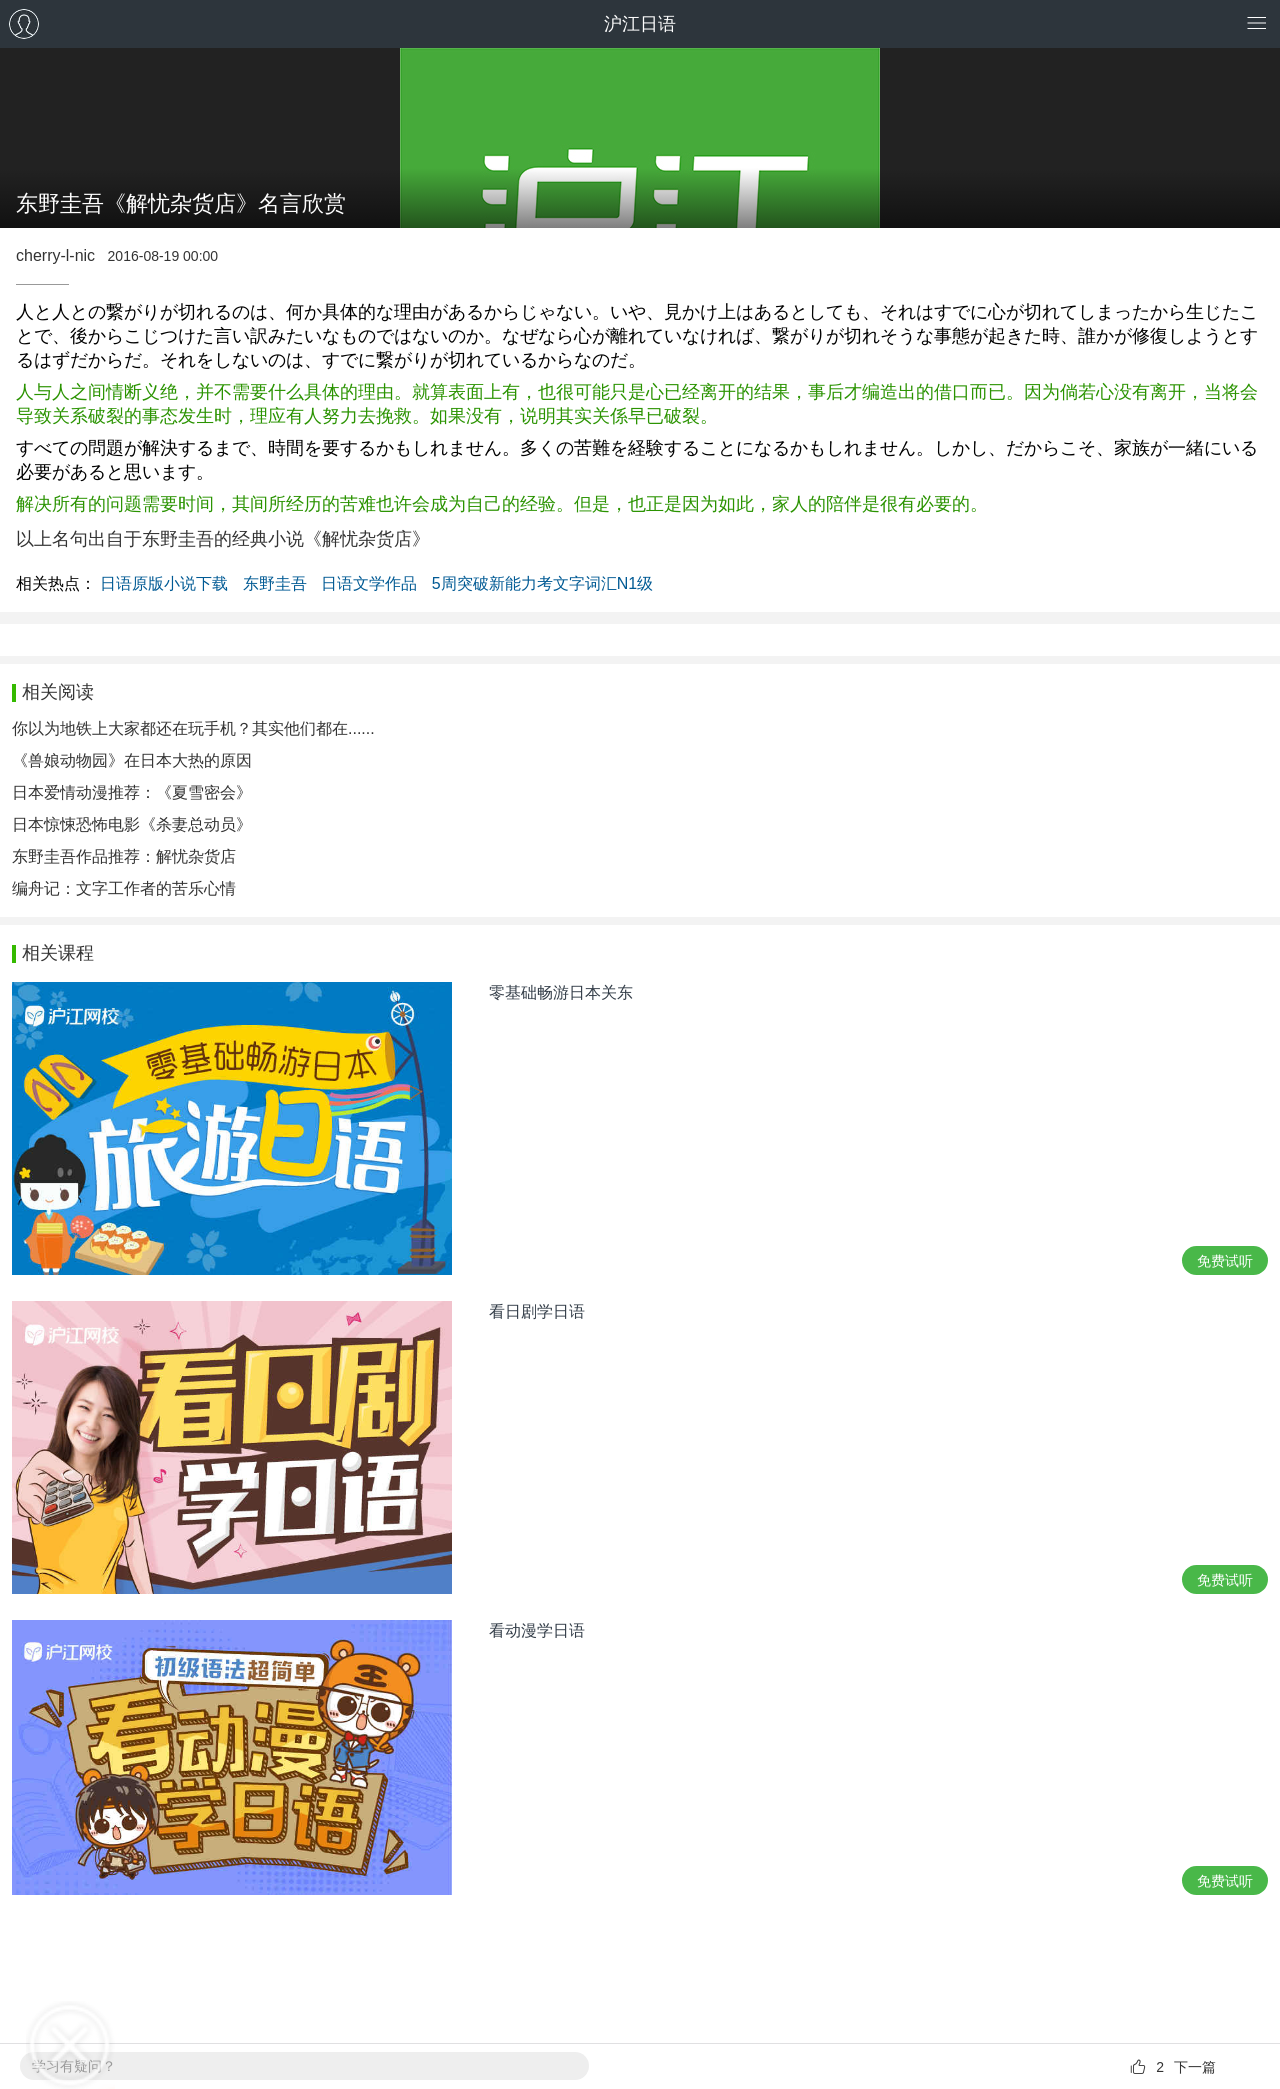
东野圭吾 (275, 583)
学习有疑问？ (74, 2066)
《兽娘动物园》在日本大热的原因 (132, 760)
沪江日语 (640, 24)
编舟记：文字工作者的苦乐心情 (124, 888)
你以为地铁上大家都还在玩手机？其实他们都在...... (193, 728)
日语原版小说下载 (164, 583)
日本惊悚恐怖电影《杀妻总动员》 (132, 824)
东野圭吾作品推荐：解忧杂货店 (124, 856)
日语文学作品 (369, 583)
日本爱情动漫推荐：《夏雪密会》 (132, 792)
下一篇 (1195, 2067)
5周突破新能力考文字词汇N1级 (542, 583)
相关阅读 (58, 692)
